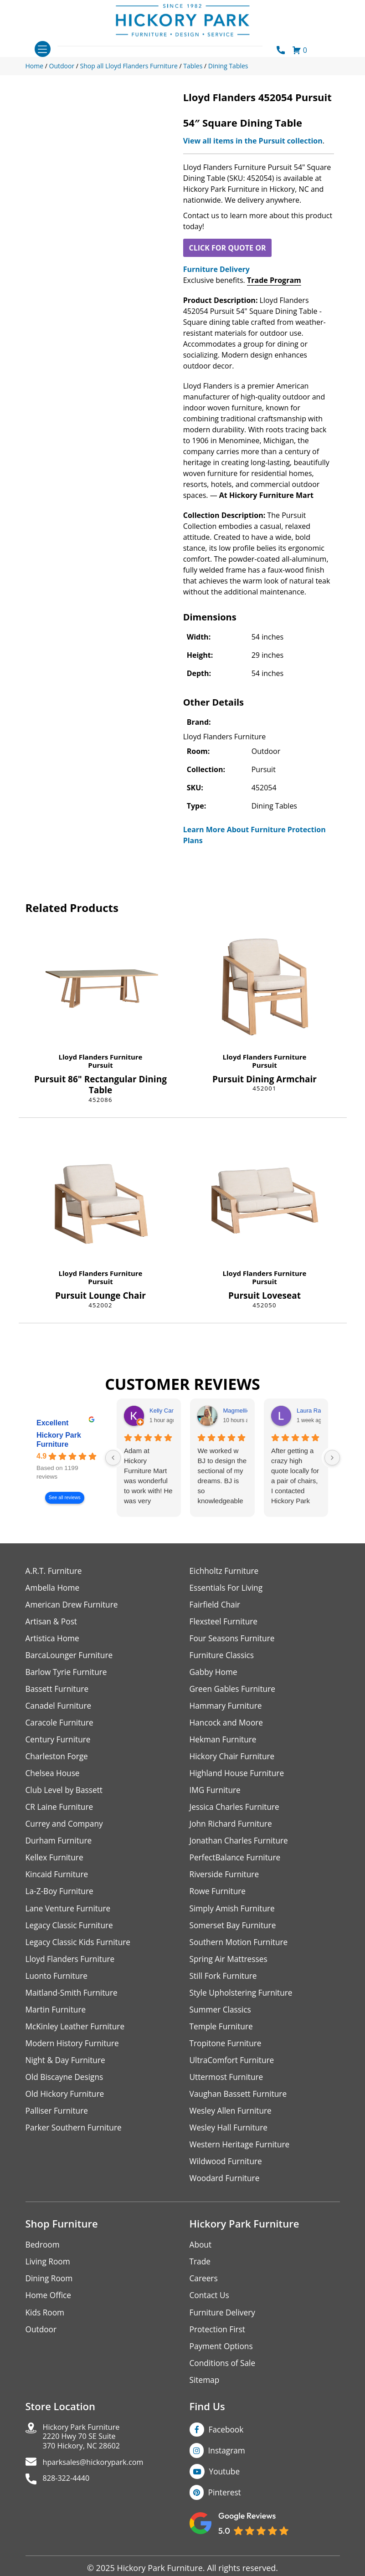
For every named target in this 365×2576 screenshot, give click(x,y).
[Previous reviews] (113, 1457)
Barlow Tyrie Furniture (68, 1675)
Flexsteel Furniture (225, 1623)
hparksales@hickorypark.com (99, 2486)
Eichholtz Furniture (226, 1571)
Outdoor (42, 2348)
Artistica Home (54, 1640)
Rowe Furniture (219, 1900)
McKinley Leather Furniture (77, 2038)
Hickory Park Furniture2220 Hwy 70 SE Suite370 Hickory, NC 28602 (86, 2458)
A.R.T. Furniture (55, 1571)
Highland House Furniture (239, 1779)
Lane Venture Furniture (70, 1917)
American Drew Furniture (74, 1606)
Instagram (227, 2471)
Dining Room (50, 2296)
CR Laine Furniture (61, 1813)
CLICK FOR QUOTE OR (227, 248)
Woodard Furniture (226, 2194)
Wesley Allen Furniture (232, 2125)
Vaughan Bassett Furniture (240, 2108)
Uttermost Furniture (228, 2090)
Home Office (49, 2313)
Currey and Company (66, 1831)
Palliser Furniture (58, 2125)
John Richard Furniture (233, 1831)
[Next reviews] (332, 1457)
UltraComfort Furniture (234, 2073)
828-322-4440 (69, 2503)
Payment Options (223, 2365)
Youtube (226, 2493)
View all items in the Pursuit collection (253, 141)
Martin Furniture (57, 2021)
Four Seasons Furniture (234, 1640)
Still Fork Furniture (225, 1987)
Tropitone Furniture (227, 2056)
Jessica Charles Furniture (236, 1813)
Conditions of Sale (224, 2382)
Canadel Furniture (60, 1710)
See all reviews (64, 1498)
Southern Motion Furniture (241, 1952)
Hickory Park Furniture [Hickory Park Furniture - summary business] (58, 1440)
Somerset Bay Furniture (235, 1935)
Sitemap (205, 2400)
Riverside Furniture (226, 1883)
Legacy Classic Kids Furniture (80, 1952)
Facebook (227, 2449)
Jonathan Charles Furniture (241, 1848)
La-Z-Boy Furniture (61, 1900)
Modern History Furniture (74, 2056)
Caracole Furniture (61, 1727)
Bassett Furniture (59, 1692)
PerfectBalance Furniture (237, 1865)
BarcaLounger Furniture (71, 1658)
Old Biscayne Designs (66, 2090)
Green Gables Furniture (234, 1692)
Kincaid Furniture (58, 1883)
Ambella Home (54, 1588)
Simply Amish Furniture (234, 1917)
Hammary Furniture (227, 1710)
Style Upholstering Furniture (243, 2004)
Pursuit (100, 1065)
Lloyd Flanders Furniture (101, 1057)
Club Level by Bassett (66, 1796)
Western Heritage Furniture (242, 2160)
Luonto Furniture (58, 1987)
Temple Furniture (223, 2038)
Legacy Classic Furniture (71, 1935)
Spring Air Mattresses (230, 1969)
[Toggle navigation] (43, 49)
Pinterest (225, 2515)
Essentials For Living (228, 1588)
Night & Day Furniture (67, 2073)
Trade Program (274, 280)
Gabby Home (215, 1675)
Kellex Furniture (56, 1865)
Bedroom (43, 2261)
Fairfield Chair (216, 1606)
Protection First (219, 2348)
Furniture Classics (223, 1658)
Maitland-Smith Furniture (74, 2004)
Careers (204, 2296)
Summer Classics (222, 2021)
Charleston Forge (58, 1762)
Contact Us (210, 2313)
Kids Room (46, 2330)
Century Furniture (59, 1744)
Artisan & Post (52, 1623)
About (201, 2261)
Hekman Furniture (224, 1744)
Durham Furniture (60, 1848)
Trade (200, 2279)
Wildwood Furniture (227, 2177)
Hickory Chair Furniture (234, 1762)
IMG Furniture (216, 1796)
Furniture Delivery (216, 269)
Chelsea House (54, 1779)
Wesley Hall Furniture (230, 2142)
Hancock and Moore (228, 1727)
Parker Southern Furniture (76, 2142)
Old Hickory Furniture (67, 2108)
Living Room (49, 2279)
